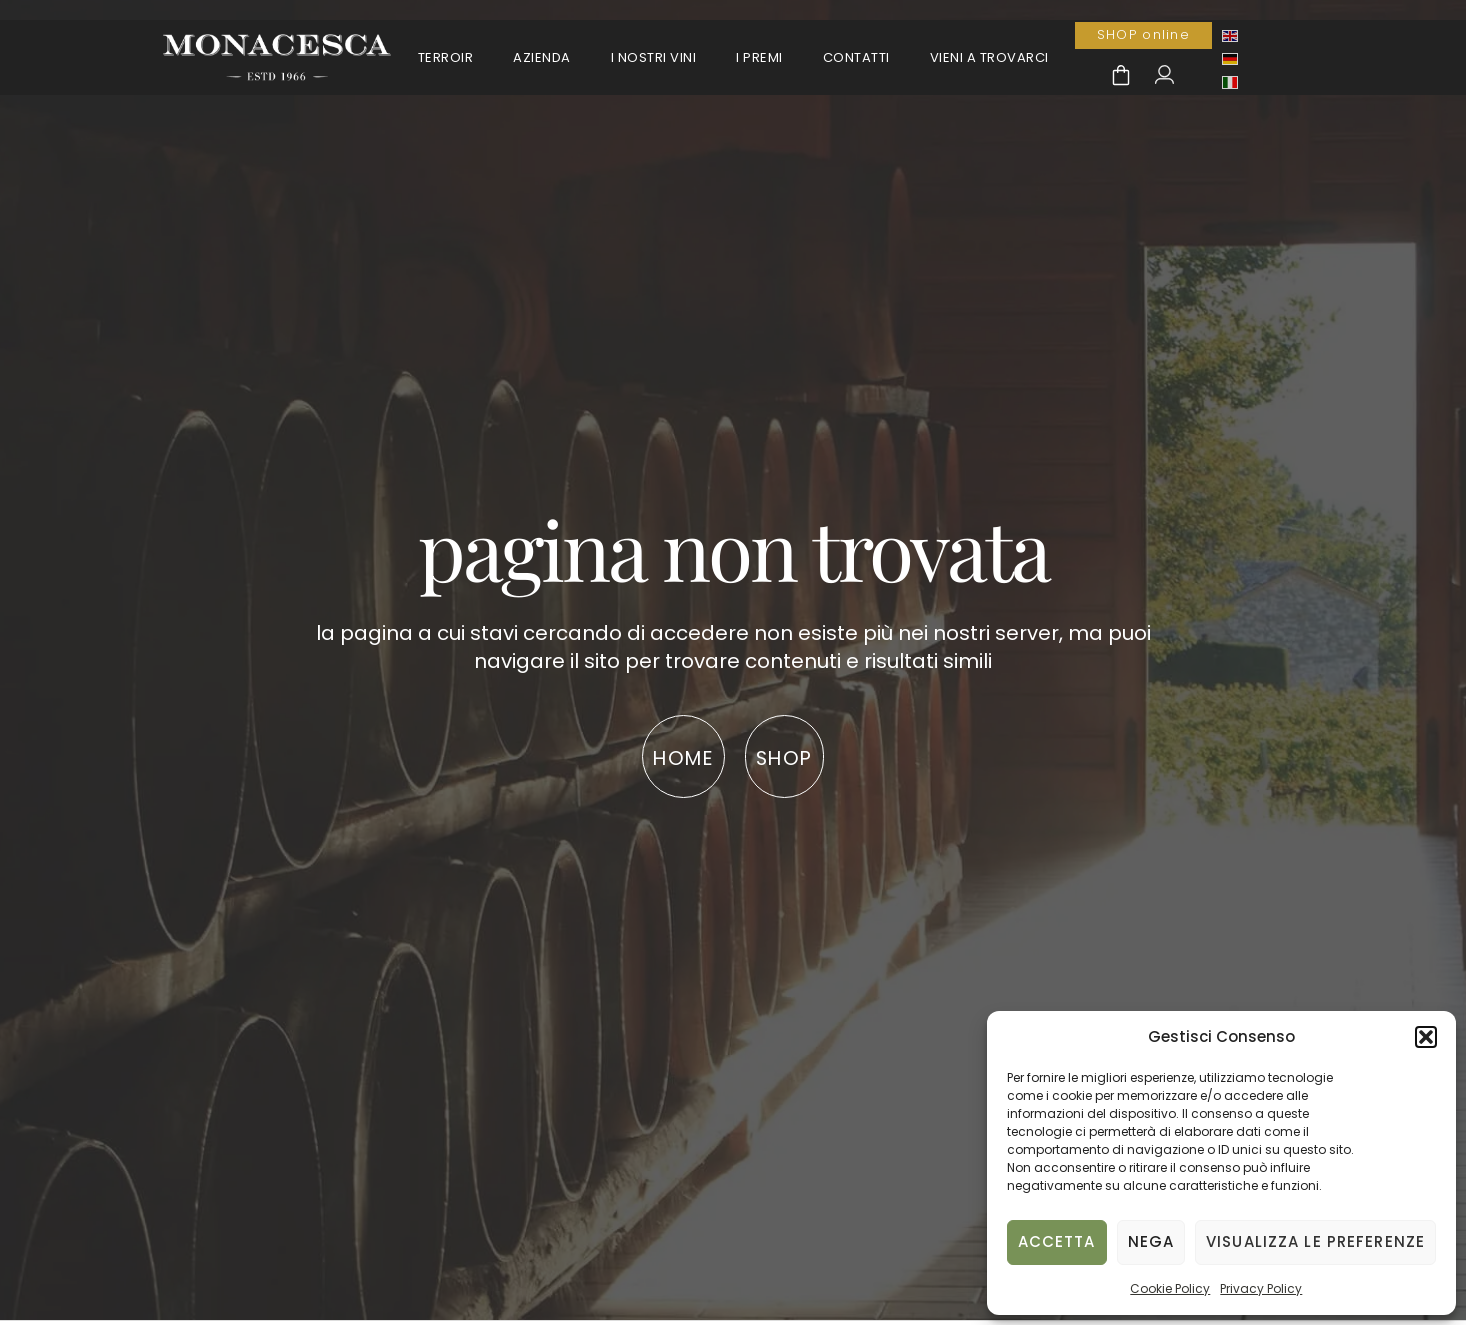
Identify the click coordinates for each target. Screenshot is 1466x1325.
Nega (1151, 1241)
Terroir (446, 57)
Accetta (1057, 1241)
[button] (1426, 1037)
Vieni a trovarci (989, 57)
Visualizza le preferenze (1315, 1241)
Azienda (542, 57)
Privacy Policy (1261, 1288)
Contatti (856, 57)
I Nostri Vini (654, 57)
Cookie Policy (1170, 1288)
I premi (759, 57)
